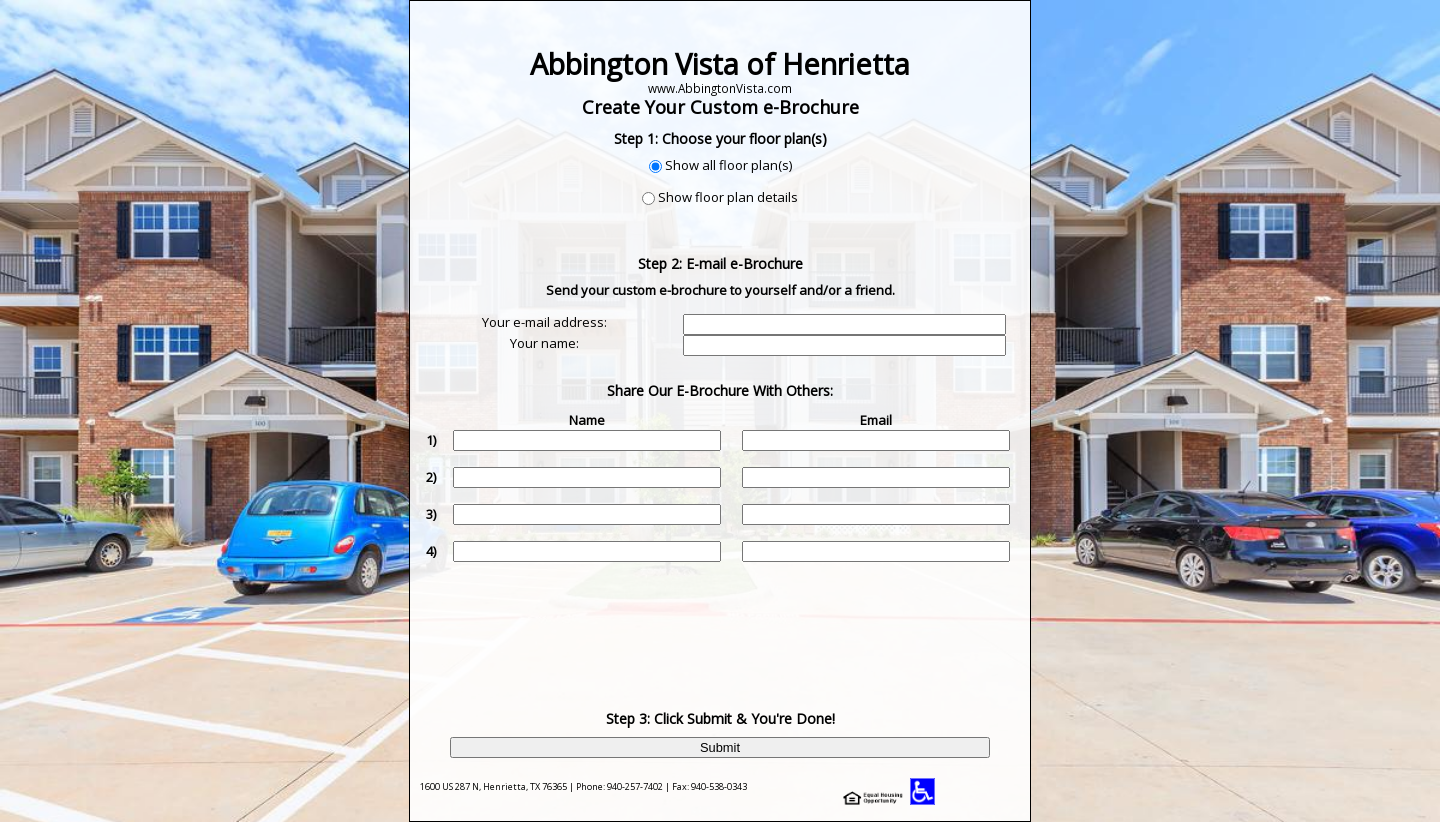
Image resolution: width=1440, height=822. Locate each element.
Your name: (544, 343)
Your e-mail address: (544, 322)
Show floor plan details (728, 197)
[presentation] (722, 621)
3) (431, 514)
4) (431, 551)
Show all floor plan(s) (728, 165)
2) (431, 477)
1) (431, 440)
